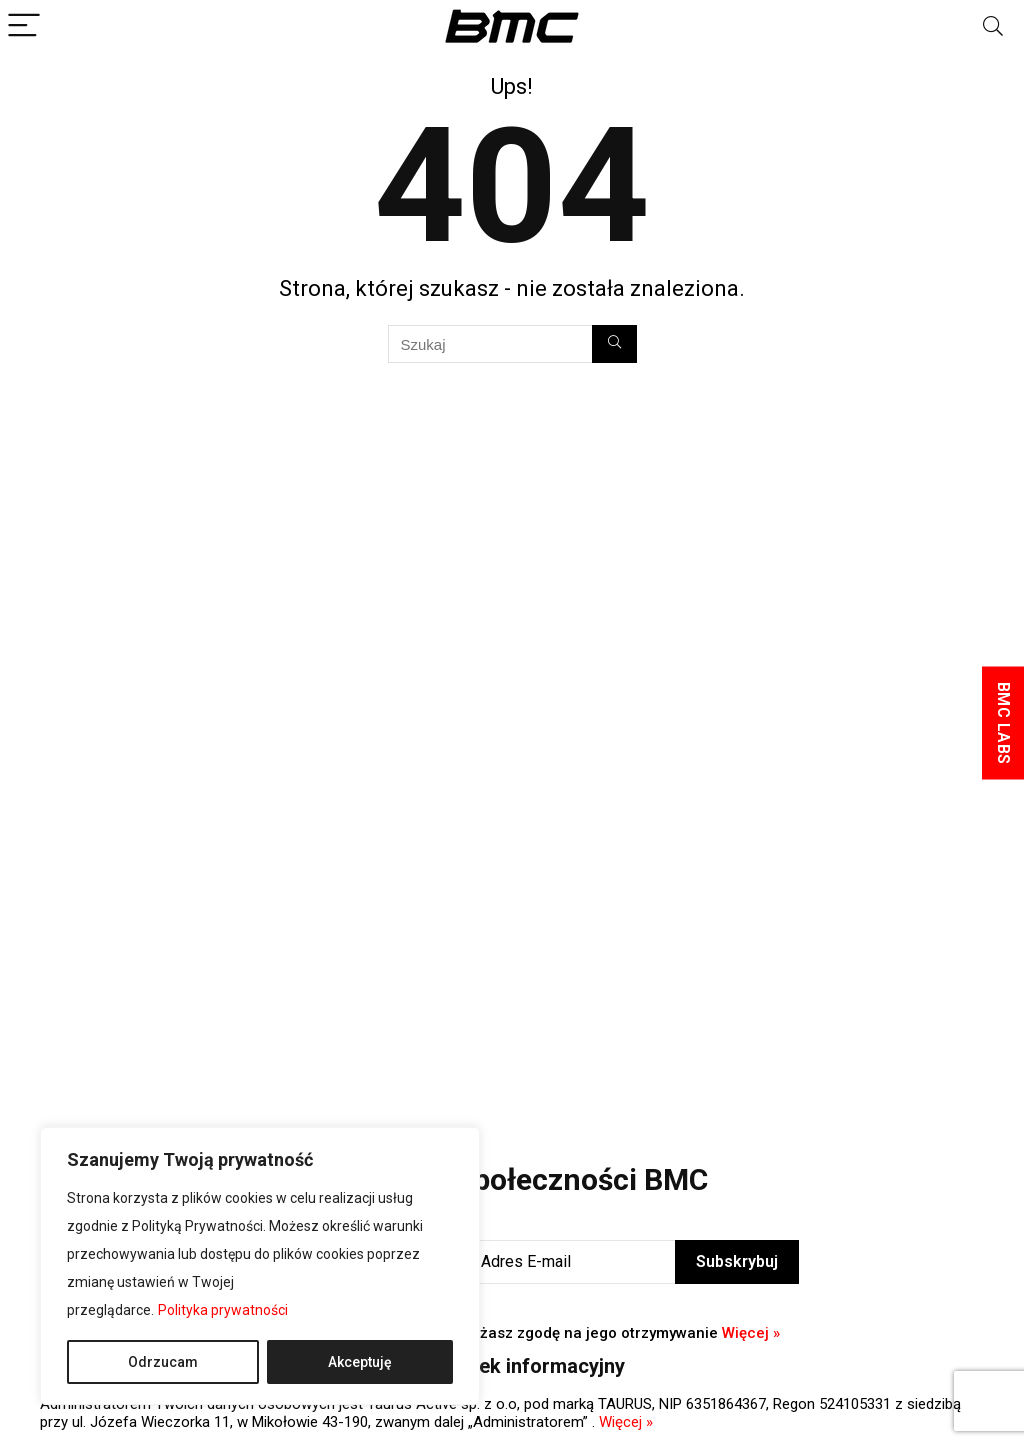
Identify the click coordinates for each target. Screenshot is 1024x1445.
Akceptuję (360, 1362)
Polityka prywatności (223, 1310)
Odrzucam (163, 1362)
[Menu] (24, 26)
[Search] (993, 26)
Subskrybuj (737, 1261)
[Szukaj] (614, 344)
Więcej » (751, 1333)
